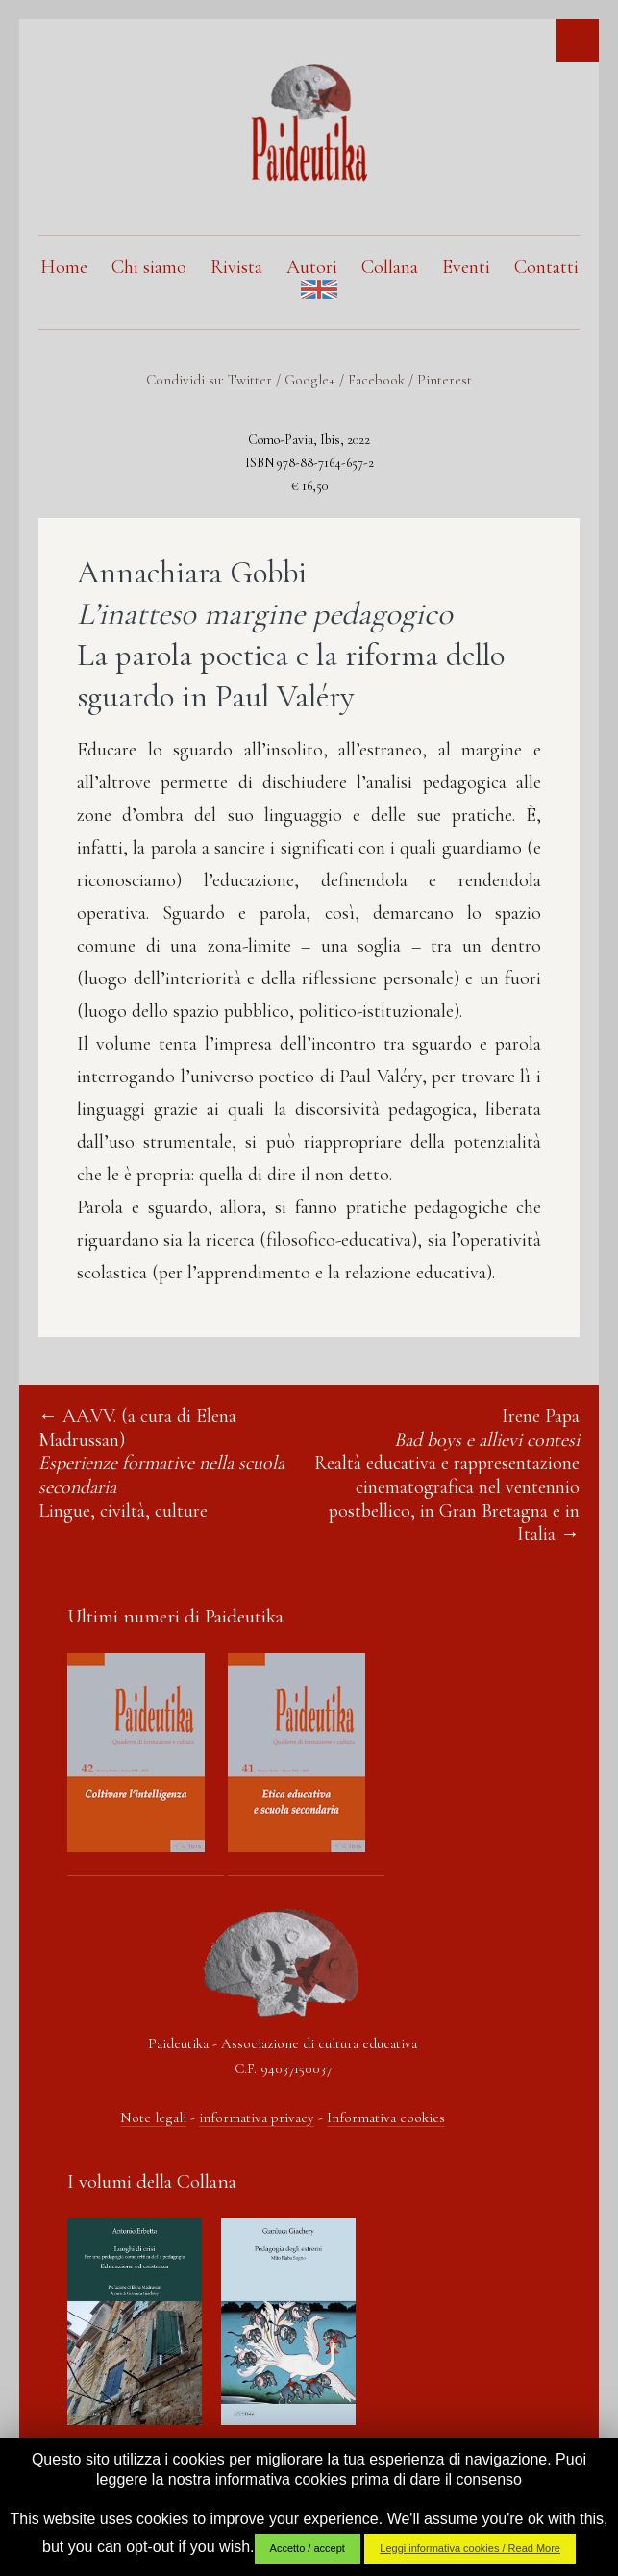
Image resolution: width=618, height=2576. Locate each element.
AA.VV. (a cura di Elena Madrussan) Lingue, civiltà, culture (161, 1463)
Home (63, 267)
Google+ (309, 379)
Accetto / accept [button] (307, 2548)
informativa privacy (256, 2117)
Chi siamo (148, 267)
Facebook (376, 379)
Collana (389, 267)
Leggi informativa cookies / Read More (470, 2548)
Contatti (546, 267)
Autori (311, 267)
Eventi (466, 267)
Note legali (153, 2117)
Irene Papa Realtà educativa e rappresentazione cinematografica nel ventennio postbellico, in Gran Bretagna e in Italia (447, 1475)
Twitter (250, 379)
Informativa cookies (386, 2117)
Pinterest (444, 379)
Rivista (236, 267)
